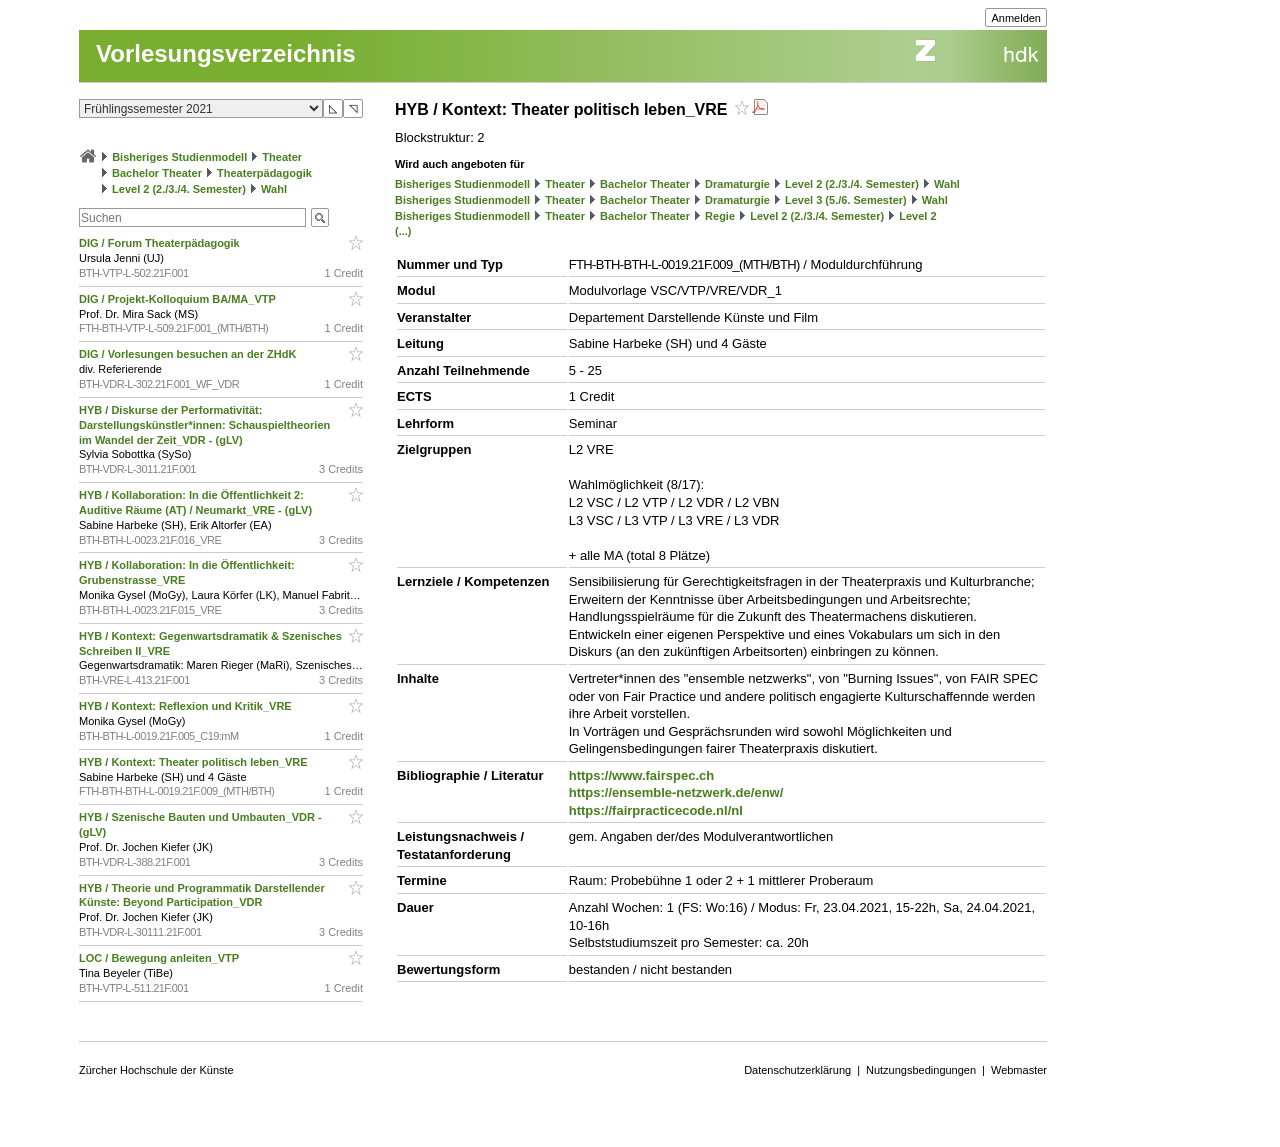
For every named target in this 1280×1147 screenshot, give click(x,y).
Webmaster (1019, 1070)
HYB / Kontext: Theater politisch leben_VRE (195, 762)
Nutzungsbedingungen (921, 1070)
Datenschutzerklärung (797, 1070)
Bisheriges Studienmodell (179, 157)
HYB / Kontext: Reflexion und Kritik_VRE (187, 706)
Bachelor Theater (157, 173)
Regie (720, 216)
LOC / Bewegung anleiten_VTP (160, 958)
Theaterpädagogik (264, 173)
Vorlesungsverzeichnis (226, 53)
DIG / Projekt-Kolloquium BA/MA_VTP (179, 299)
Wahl (274, 189)
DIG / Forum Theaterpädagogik (161, 243)
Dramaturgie (737, 184)
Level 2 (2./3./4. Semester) (179, 189)
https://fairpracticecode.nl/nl (656, 810)
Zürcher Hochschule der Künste (156, 1070)
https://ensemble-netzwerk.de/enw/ (676, 792)
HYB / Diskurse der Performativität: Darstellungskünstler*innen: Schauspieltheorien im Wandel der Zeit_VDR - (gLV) (204, 425)
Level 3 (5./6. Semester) (846, 200)
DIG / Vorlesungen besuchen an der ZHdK (189, 354)
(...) (403, 231)
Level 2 (917, 216)
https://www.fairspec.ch (641, 775)
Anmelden (1016, 18)
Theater (282, 157)
